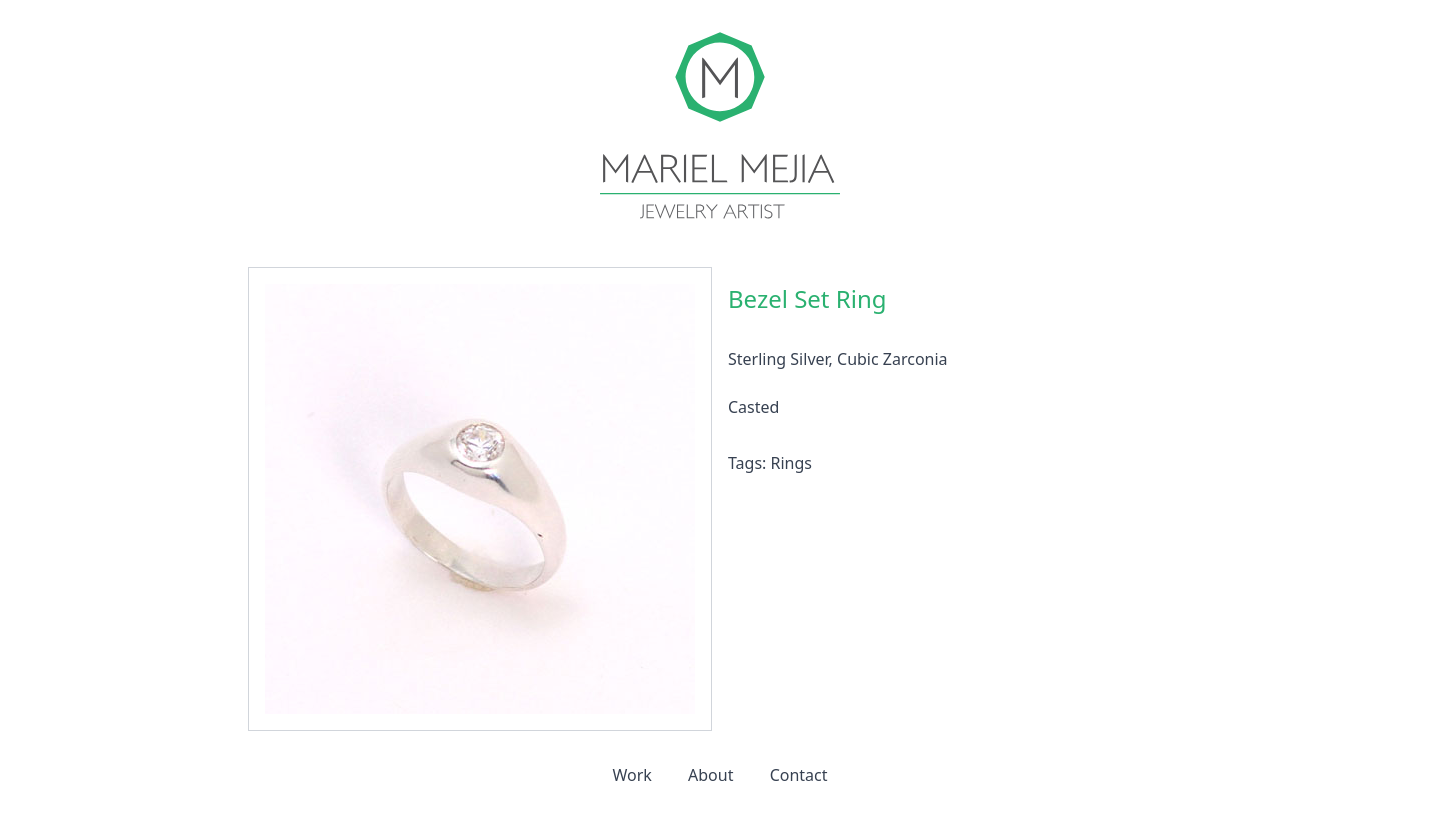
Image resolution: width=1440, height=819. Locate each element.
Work (631, 775)
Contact (799, 775)
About (710, 775)
